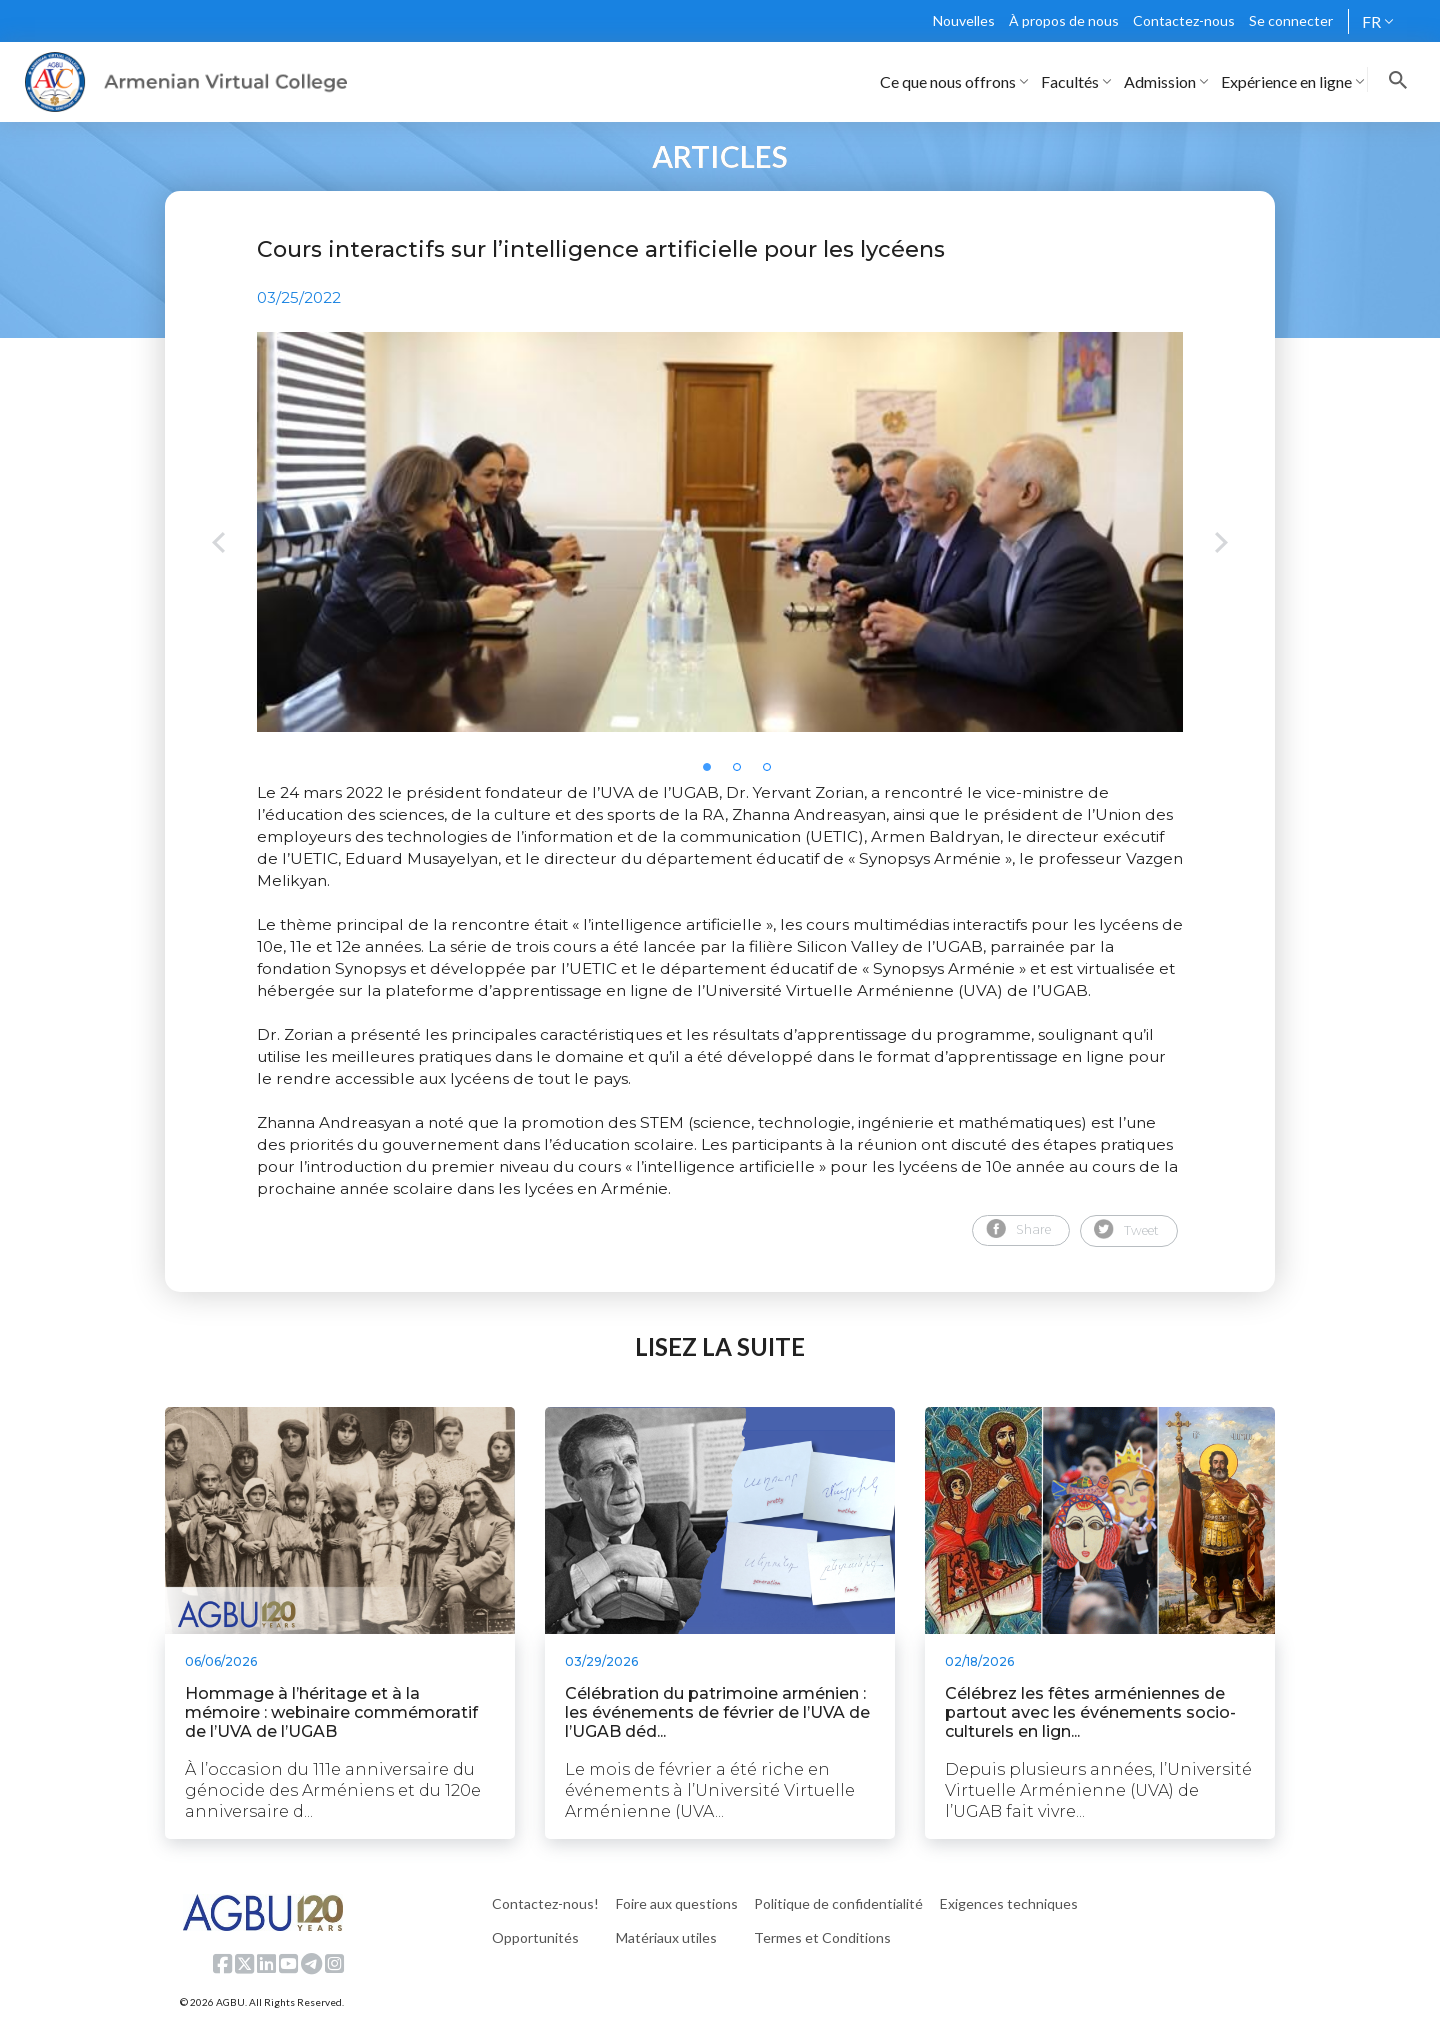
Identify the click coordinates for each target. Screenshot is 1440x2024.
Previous (218, 544)
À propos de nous (1064, 20)
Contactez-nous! (545, 1903)
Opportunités (535, 1937)
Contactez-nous (1184, 20)
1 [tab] (713, 773)
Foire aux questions (677, 1903)
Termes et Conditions (822, 1937)
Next (1221, 544)
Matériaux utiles (666, 1937)
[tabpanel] (720, 532)
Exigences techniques (1009, 1903)
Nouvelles (964, 20)
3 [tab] (773, 773)
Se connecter (1291, 20)
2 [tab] (743, 773)
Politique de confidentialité (838, 1903)
